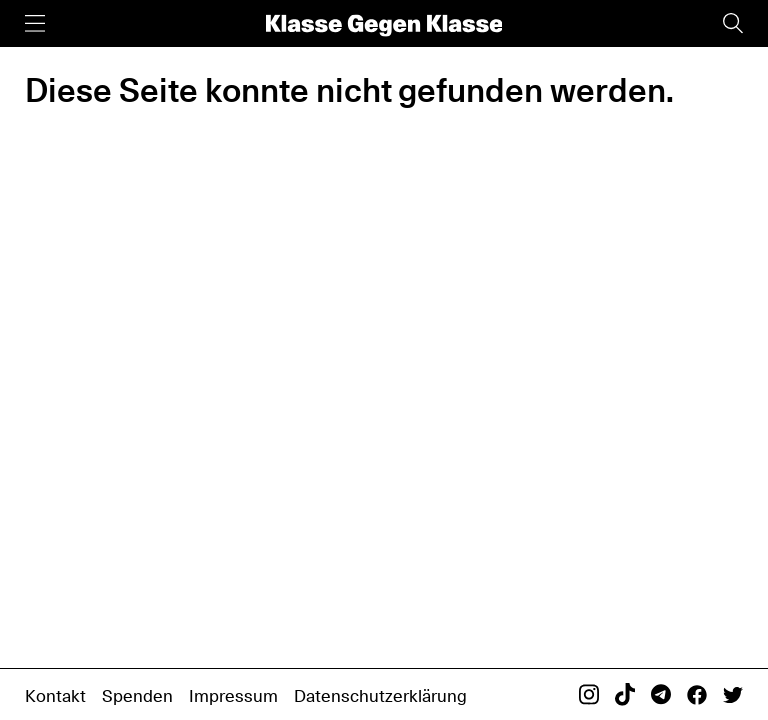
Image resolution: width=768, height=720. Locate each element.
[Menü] (35, 23)
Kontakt (55, 695)
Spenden (137, 695)
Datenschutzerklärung (380, 695)
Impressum (233, 695)
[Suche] (733, 23)
